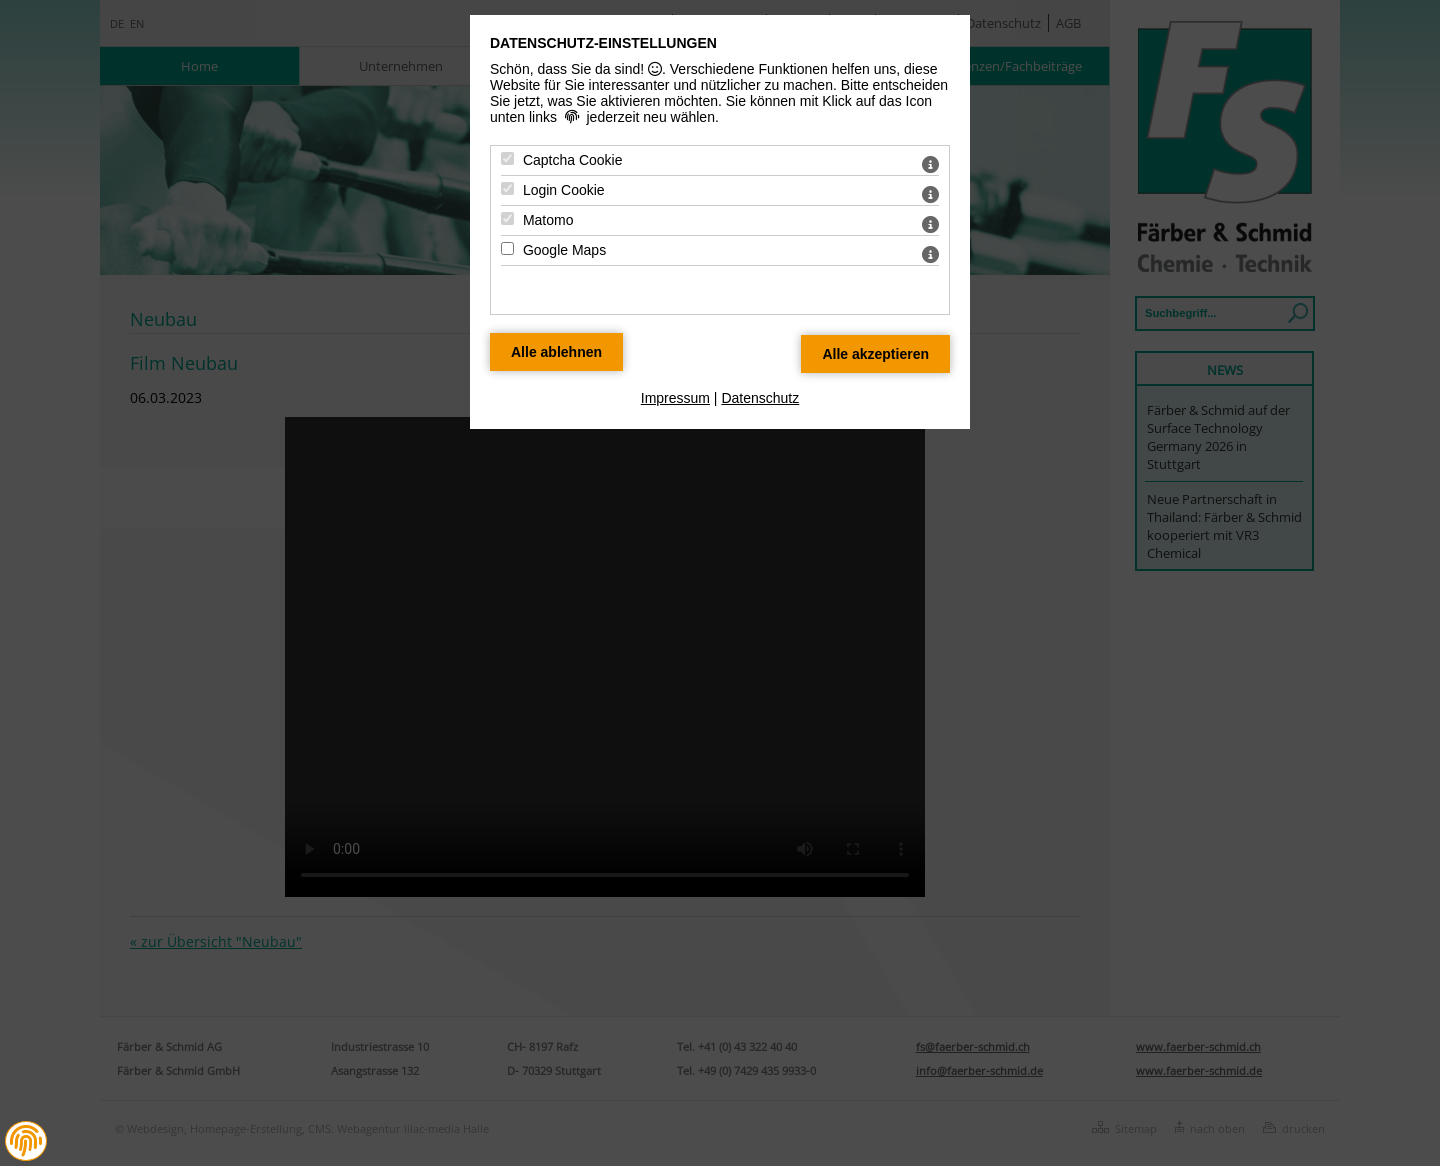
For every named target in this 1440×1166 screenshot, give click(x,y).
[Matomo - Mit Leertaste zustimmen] (507, 218)
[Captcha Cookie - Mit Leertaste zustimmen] (507, 158)
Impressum (675, 398)
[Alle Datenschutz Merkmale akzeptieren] (875, 354)
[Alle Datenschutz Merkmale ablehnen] (556, 352)
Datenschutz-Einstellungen (603, 43)
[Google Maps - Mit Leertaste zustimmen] (507, 248)
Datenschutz (760, 398)
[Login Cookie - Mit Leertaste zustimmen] (507, 188)
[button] (26, 1141)
